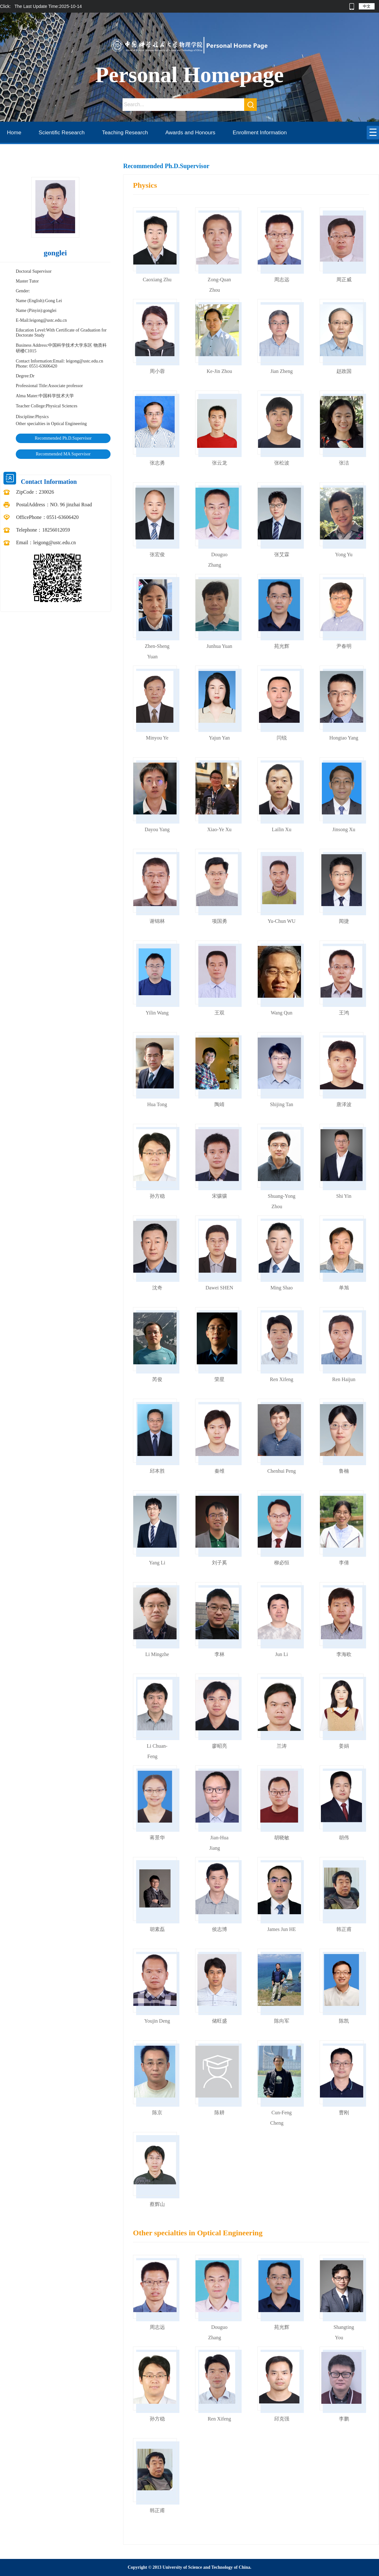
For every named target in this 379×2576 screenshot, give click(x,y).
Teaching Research (125, 133)
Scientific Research (62, 133)
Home (14, 133)
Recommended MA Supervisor (63, 454)
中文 (366, 6)
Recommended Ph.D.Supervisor (63, 438)
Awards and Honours (190, 133)
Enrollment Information (260, 133)
